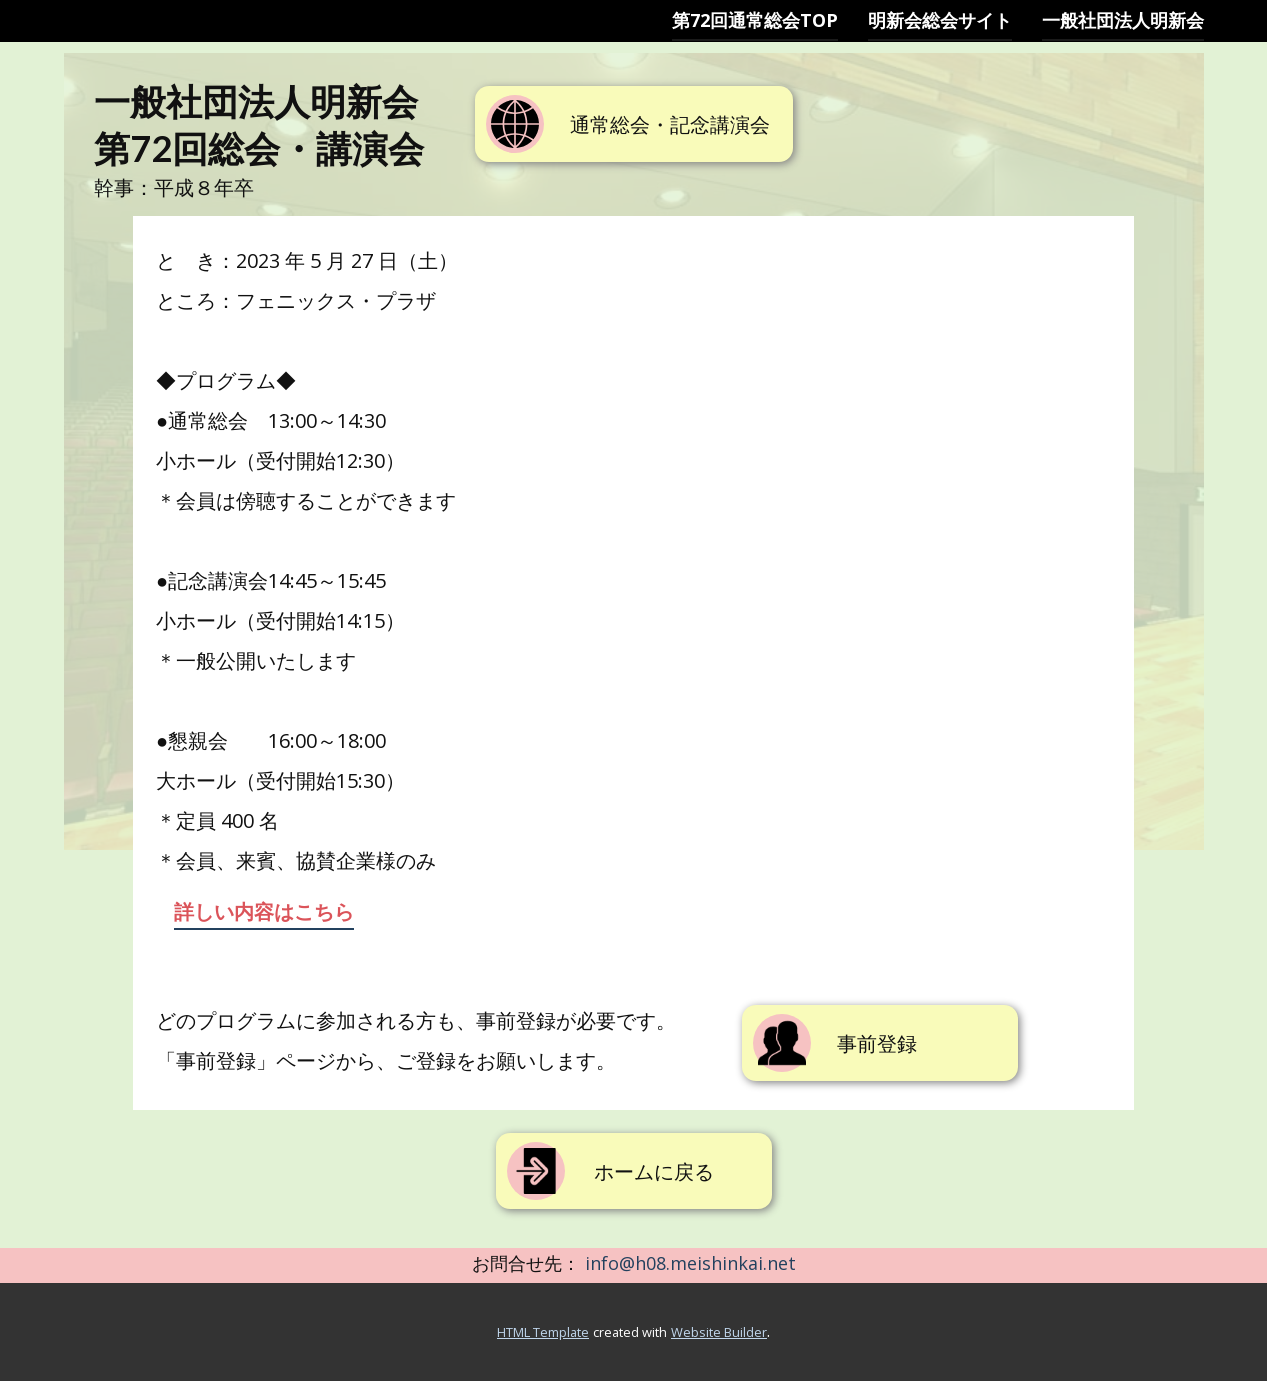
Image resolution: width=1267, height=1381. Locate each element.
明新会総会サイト (940, 20)
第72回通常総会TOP (755, 20)
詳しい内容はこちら (264, 911)
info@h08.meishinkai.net (690, 1263)
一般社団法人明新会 (1123, 20)
